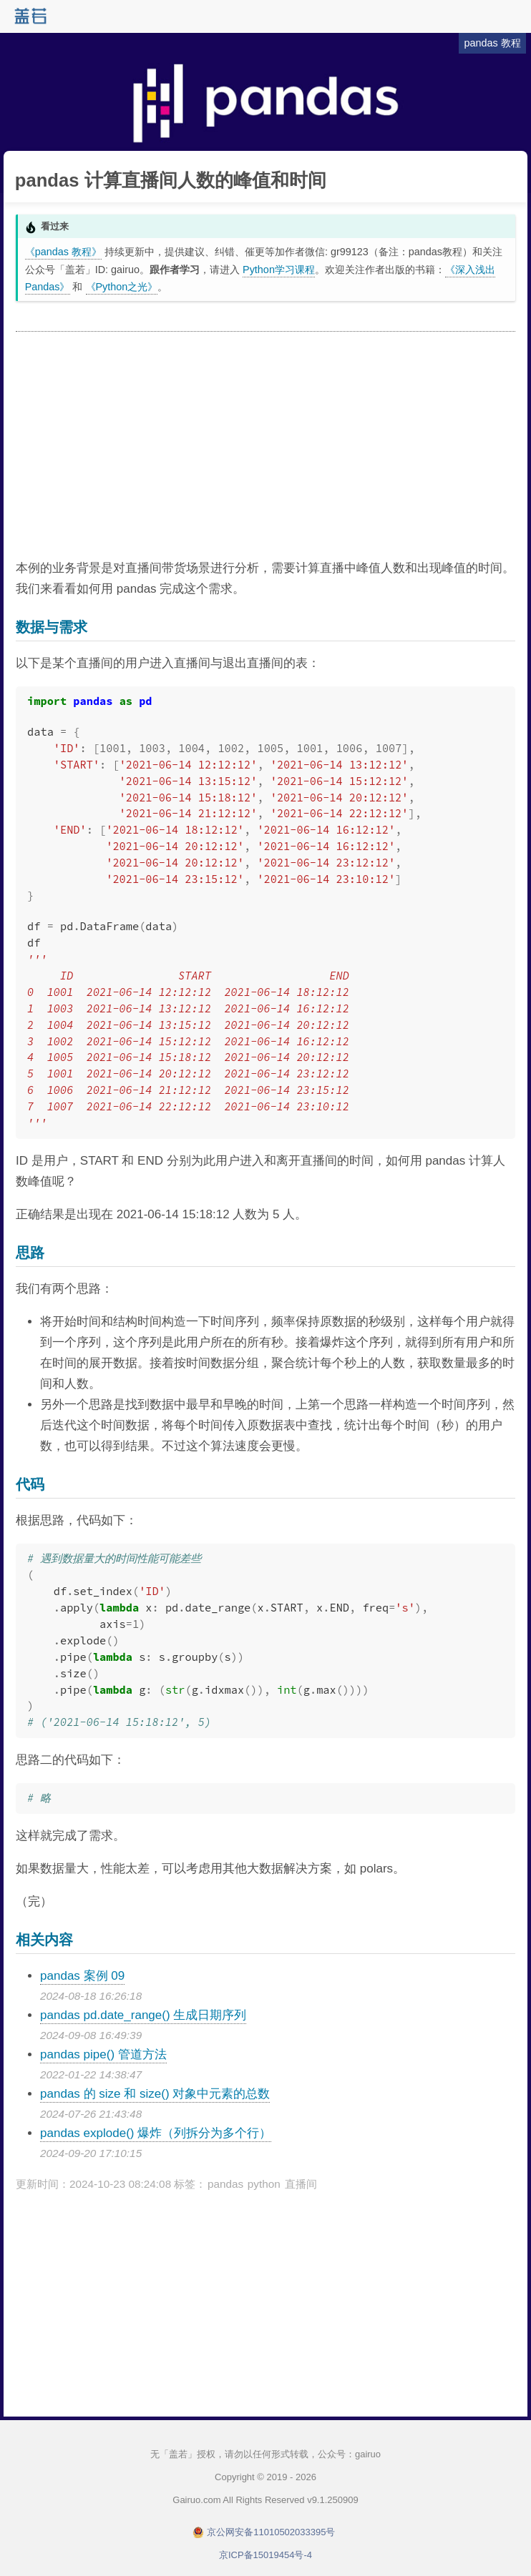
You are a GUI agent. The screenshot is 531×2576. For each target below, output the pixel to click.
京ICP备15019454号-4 (265, 2555)
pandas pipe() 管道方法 (103, 2054)
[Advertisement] (265, 446)
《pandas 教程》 (63, 251)
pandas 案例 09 (82, 1976)
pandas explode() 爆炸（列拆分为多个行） (155, 2133)
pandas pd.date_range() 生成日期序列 (143, 2015)
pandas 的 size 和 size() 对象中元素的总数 (155, 2094)
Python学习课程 (279, 269)
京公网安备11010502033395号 (271, 2532)
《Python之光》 (122, 286)
